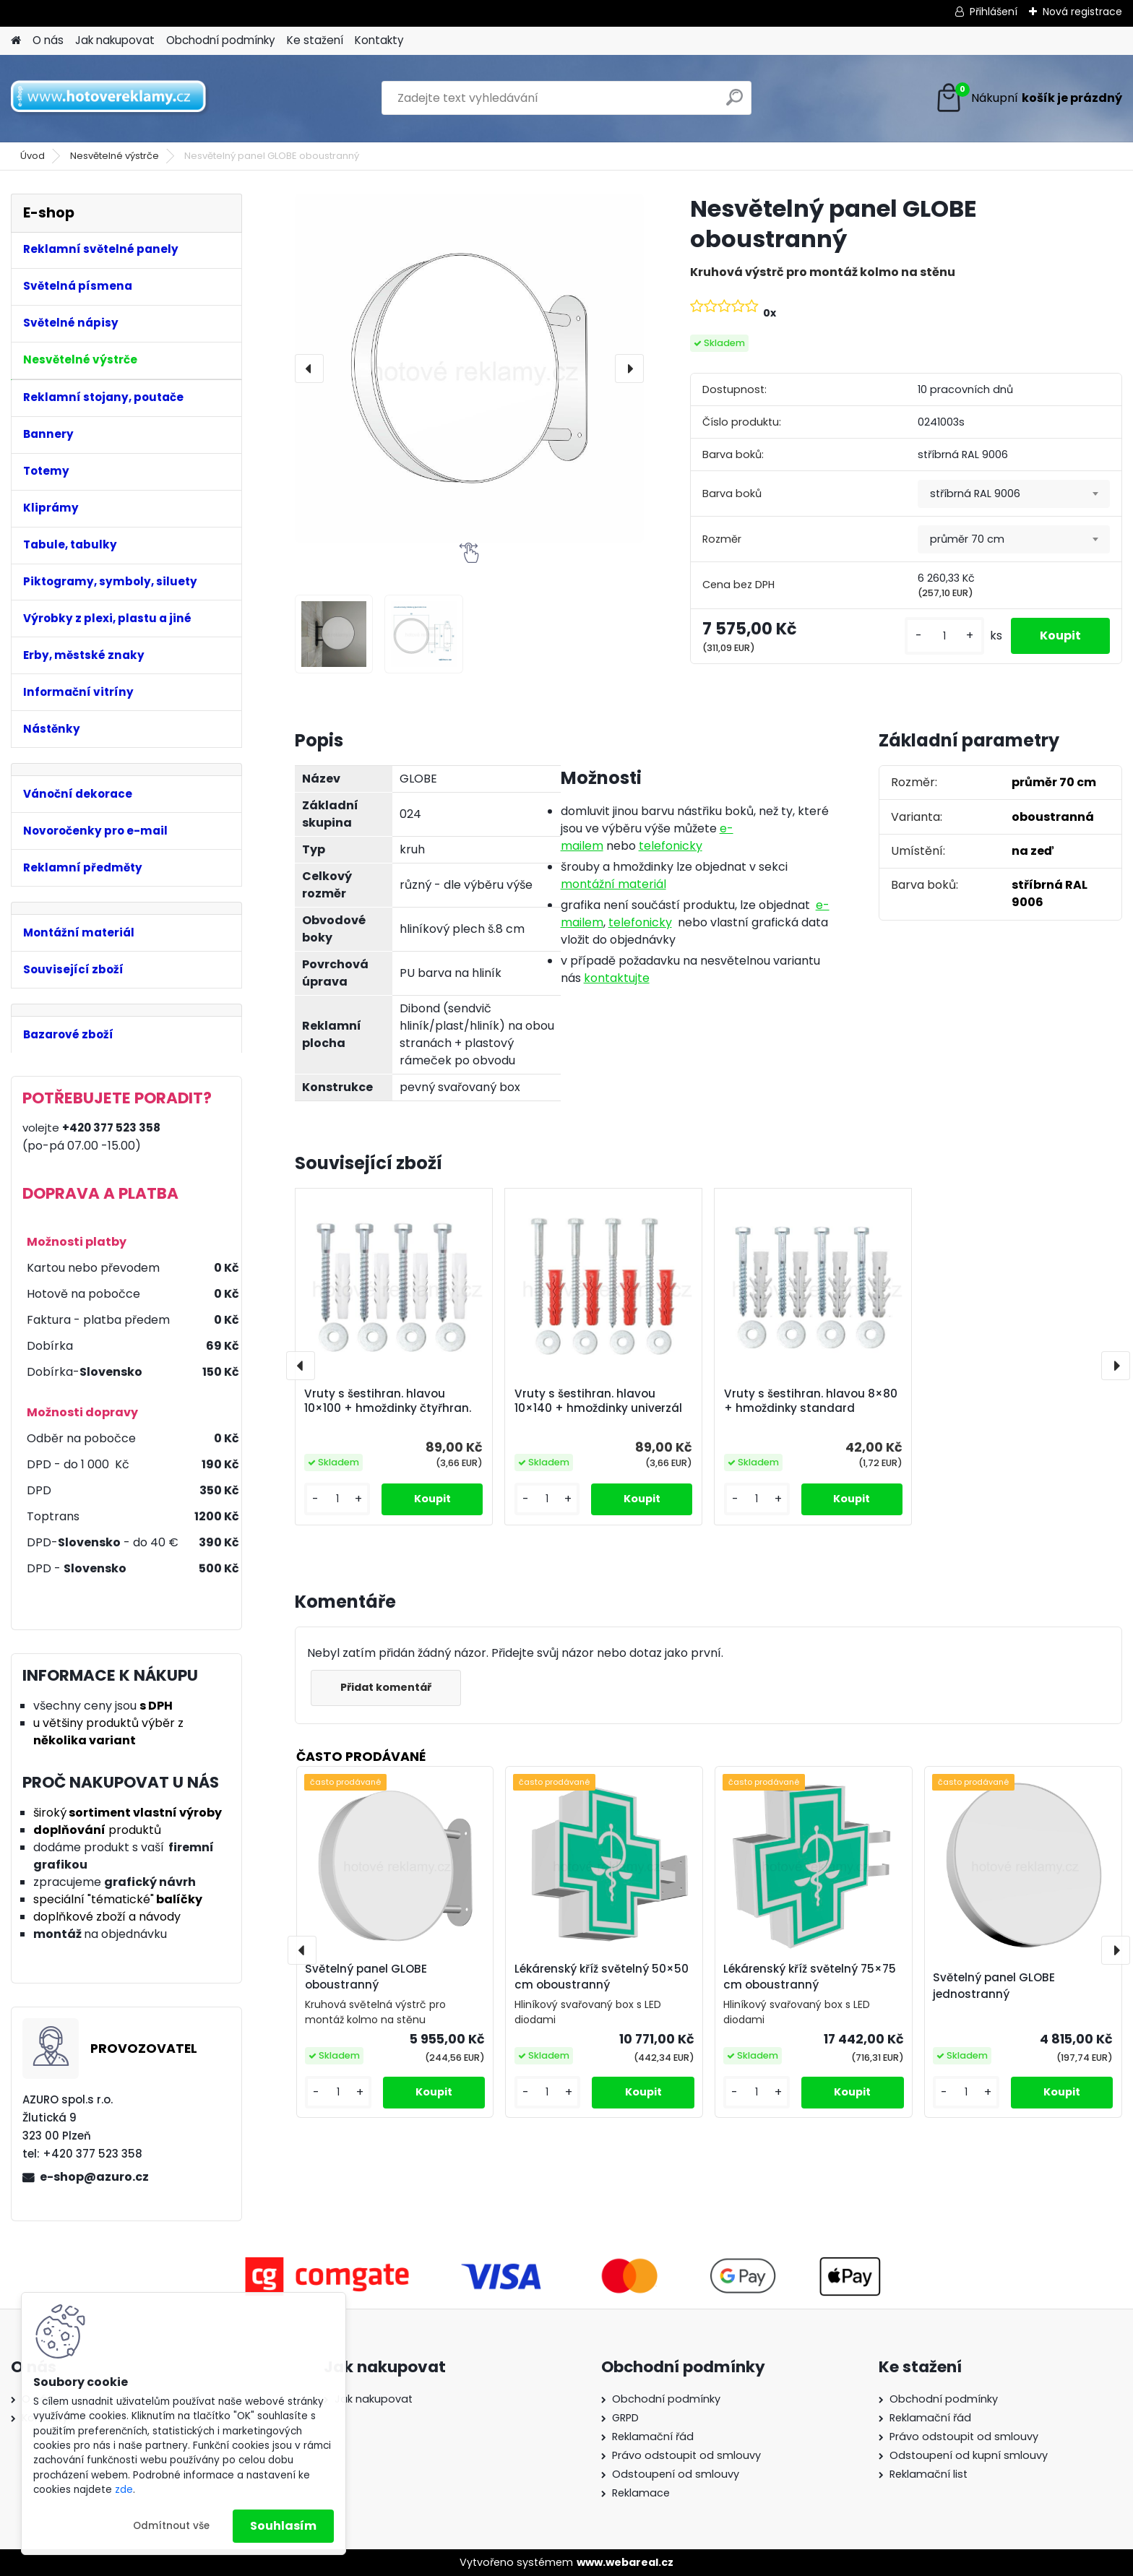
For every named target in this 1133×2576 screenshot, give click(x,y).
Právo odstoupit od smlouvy (686, 2455)
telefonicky (670, 845)
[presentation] (309, 368)
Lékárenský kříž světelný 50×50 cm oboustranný (601, 1977)
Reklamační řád (653, 2436)
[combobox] (1014, 494)
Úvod (32, 156)
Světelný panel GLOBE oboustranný (366, 1977)
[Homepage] (16, 41)
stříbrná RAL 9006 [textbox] (975, 493)
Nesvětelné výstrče (114, 156)
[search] (734, 103)
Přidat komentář (385, 1687)
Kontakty (379, 40)
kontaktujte (617, 978)
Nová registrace (1082, 11)
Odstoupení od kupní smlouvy (968, 2455)
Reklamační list (928, 2474)
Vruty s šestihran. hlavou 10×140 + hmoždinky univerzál (598, 1401)
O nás (48, 40)
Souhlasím (283, 2525)
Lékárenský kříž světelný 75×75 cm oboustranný (809, 1977)
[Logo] (110, 98)
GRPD (625, 2418)
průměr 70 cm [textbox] (967, 539)
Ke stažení (315, 40)
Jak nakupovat (115, 40)
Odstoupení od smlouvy (675, 2474)
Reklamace (641, 2493)
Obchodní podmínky (220, 40)
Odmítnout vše (171, 2526)
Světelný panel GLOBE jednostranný (994, 1986)
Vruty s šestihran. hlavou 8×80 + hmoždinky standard (810, 1401)
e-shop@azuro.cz (94, 2176)
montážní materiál (613, 884)
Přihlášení (993, 11)
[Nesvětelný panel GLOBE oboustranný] (469, 368)
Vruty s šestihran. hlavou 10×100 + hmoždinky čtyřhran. (387, 1401)
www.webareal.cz (625, 2562)
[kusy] (944, 636)
